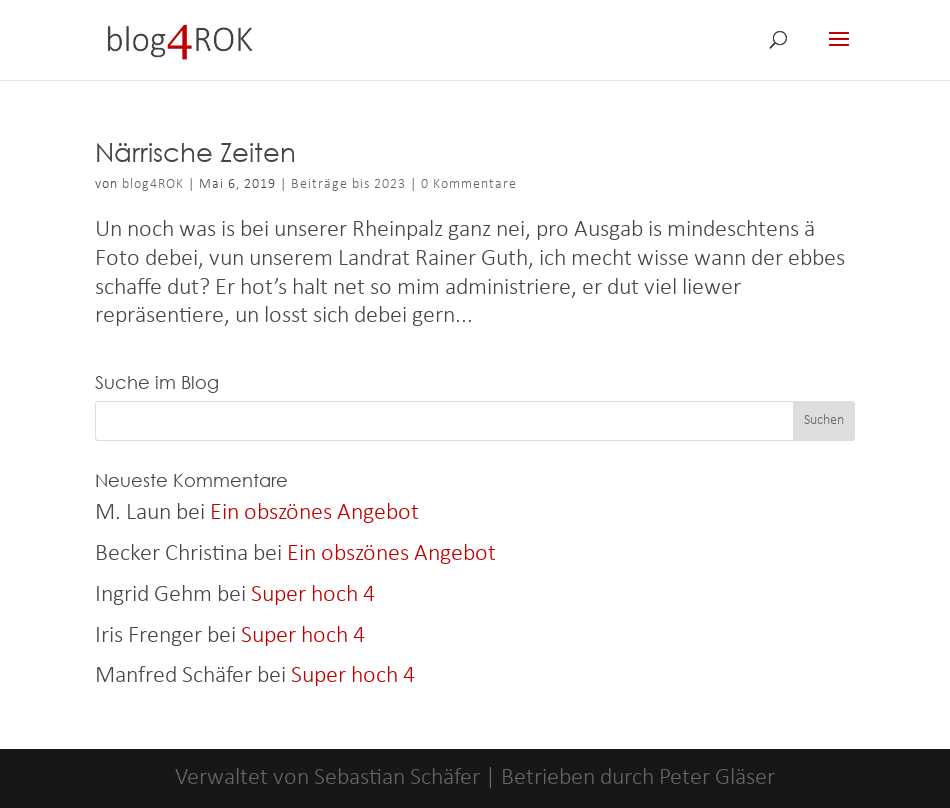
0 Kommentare (469, 184)
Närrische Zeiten (195, 151)
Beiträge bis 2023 (348, 184)
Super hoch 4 (313, 595)
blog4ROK (153, 184)
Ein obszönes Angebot (314, 513)
